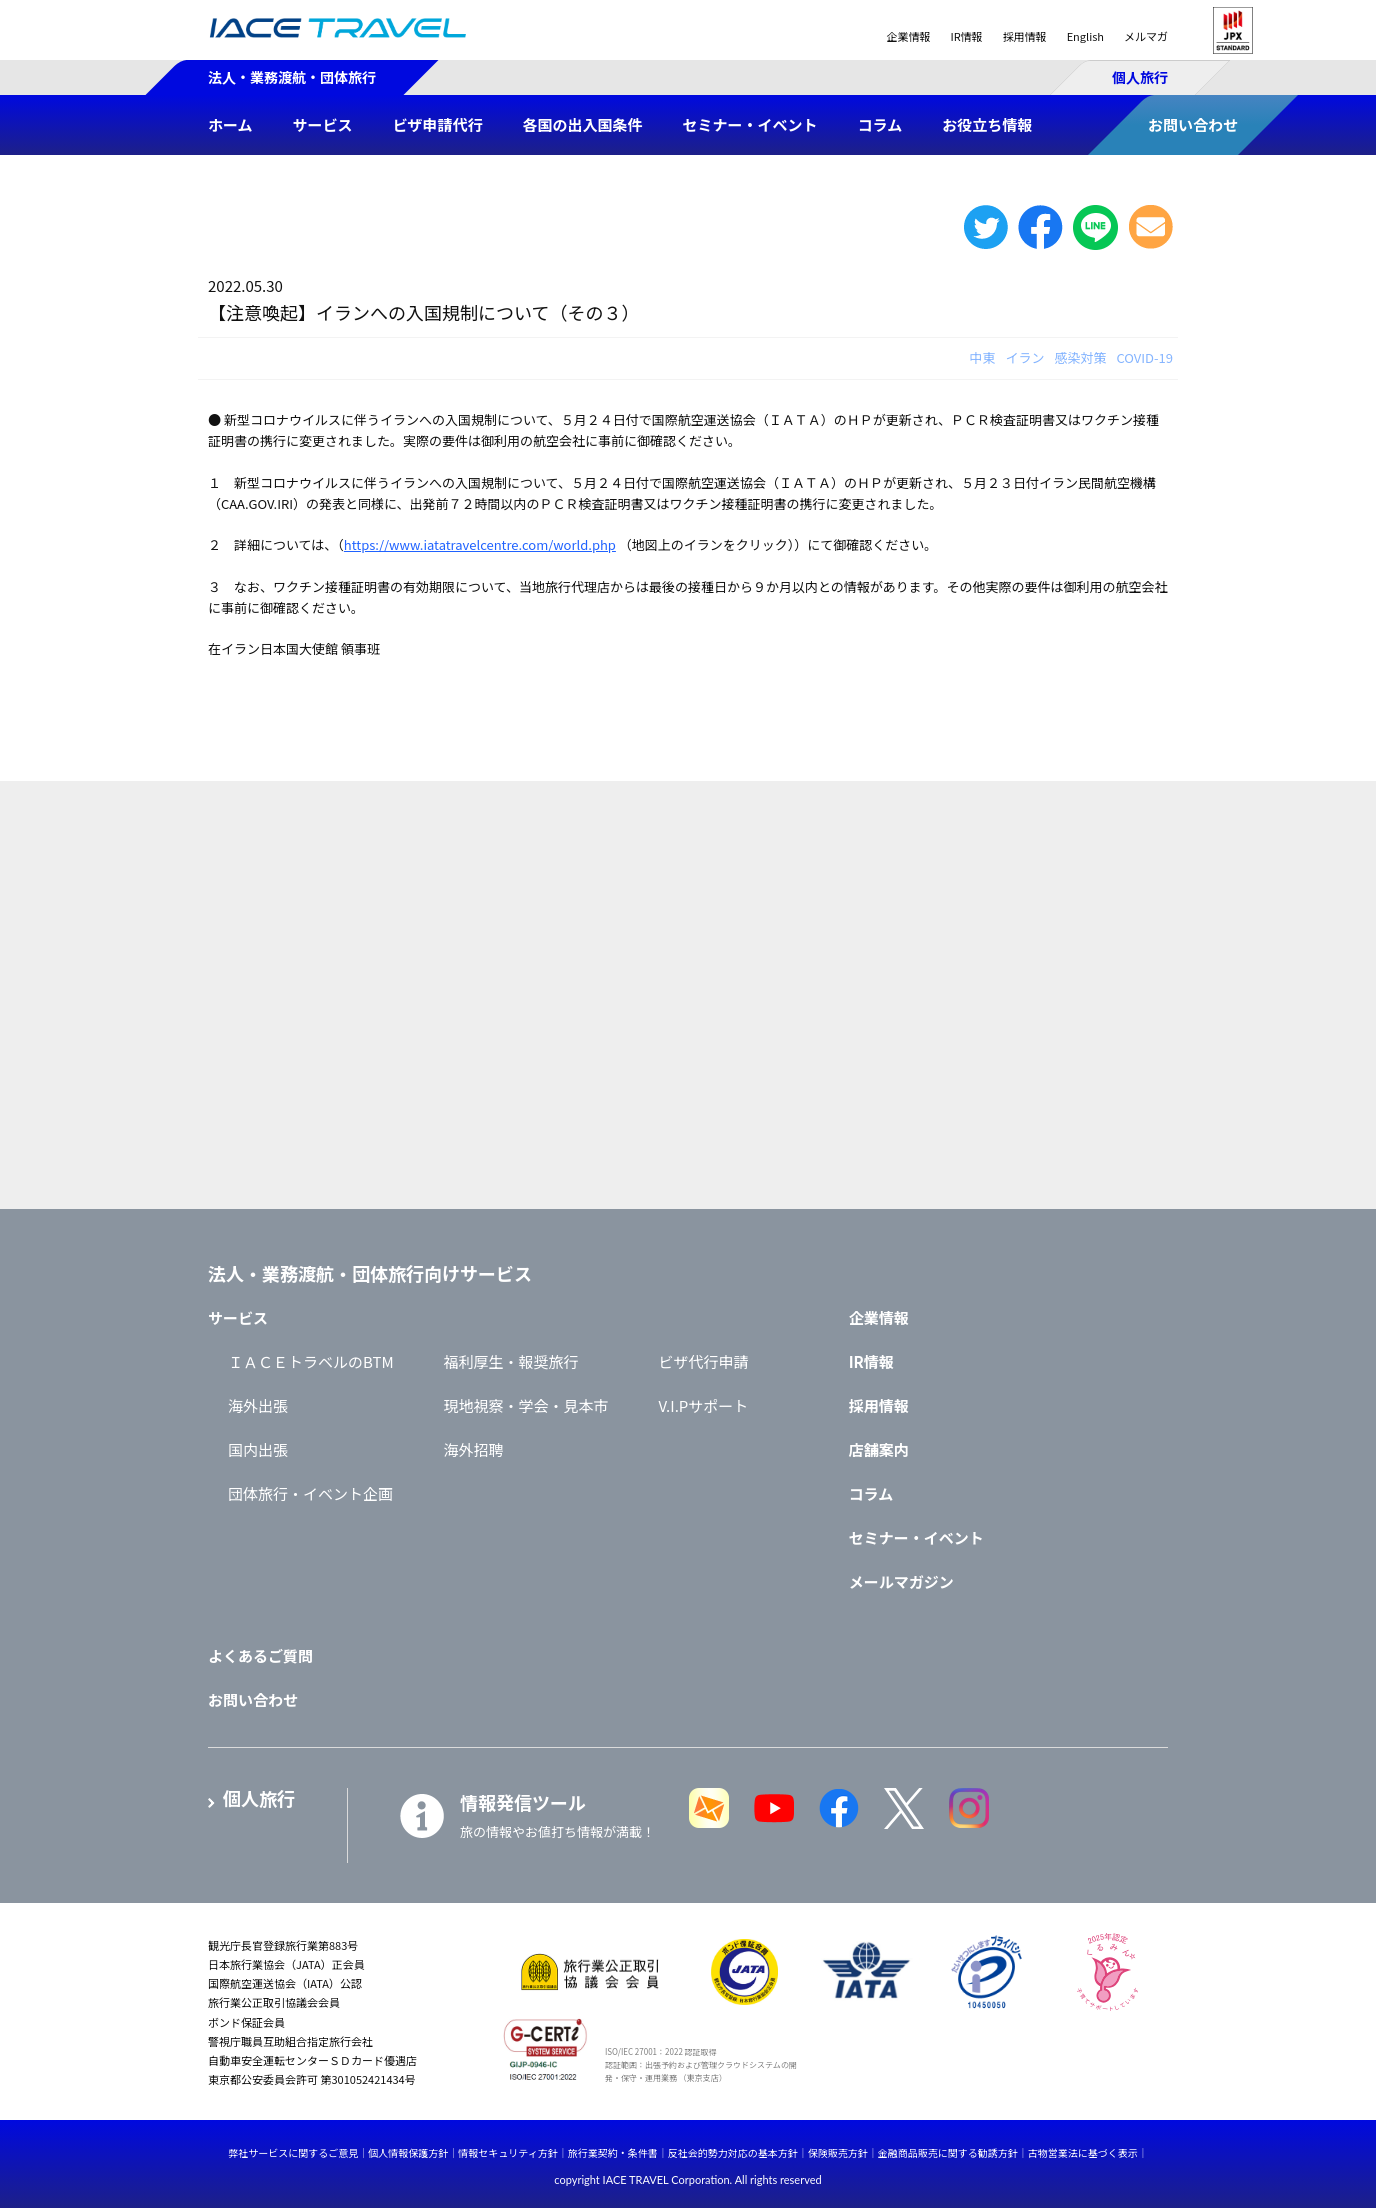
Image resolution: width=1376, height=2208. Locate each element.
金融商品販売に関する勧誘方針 (948, 2152)
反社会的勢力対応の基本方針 (733, 2152)
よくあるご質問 (260, 1655)
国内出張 (258, 1449)
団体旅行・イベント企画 (310, 1493)
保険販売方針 (838, 2152)
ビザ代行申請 (704, 1361)
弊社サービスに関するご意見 (293, 2152)
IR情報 (966, 36)
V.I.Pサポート (704, 1405)
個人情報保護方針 (408, 2152)
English (1085, 36)
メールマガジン (901, 1581)
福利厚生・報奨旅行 (511, 1361)
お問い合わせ (253, 1699)
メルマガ (1146, 36)
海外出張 (258, 1405)
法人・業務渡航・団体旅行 (292, 77)
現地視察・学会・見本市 (526, 1405)
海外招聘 (474, 1449)
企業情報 (908, 36)
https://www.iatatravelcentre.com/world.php (480, 544)
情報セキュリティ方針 (507, 2152)
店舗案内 (879, 1449)
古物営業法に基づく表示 (1083, 2152)
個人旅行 (1140, 77)
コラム (871, 1493)
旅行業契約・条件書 (613, 2152)
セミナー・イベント (916, 1537)
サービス (238, 1317)
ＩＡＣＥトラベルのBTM (311, 1361)
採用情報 (1025, 36)
